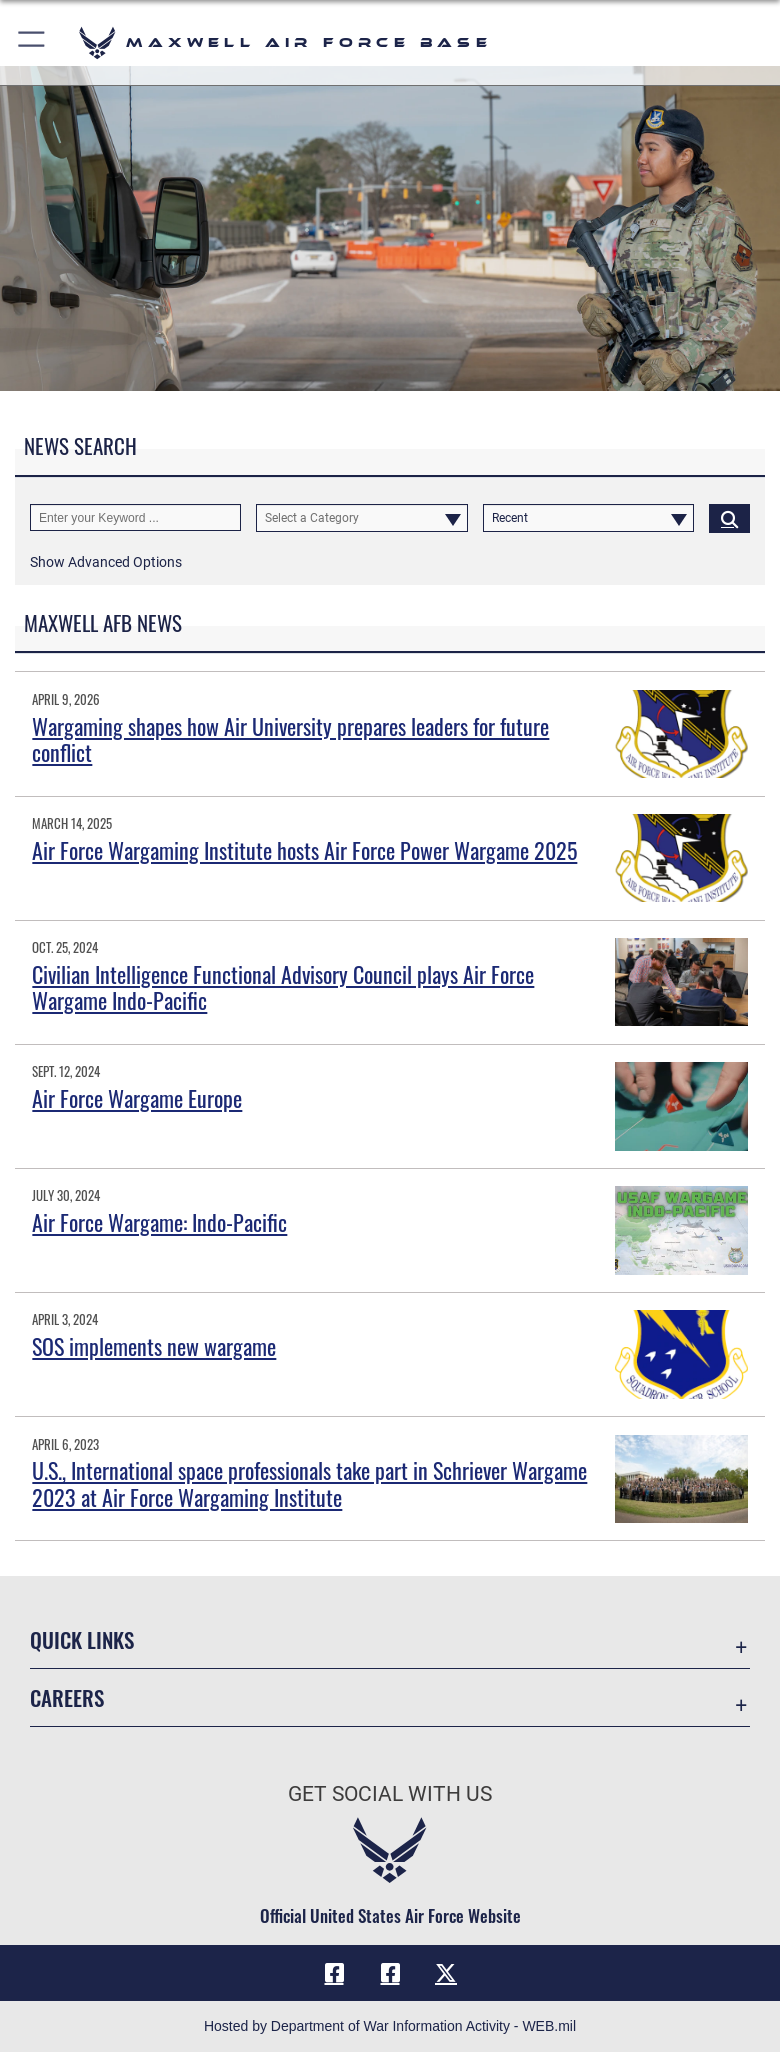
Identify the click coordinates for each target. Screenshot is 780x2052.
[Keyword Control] (135, 518)
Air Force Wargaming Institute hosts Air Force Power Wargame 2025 (304, 850)
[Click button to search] (729, 518)
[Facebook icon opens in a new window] (334, 1973)
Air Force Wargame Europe (137, 1098)
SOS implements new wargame (154, 1346)
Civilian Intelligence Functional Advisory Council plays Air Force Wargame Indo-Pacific (283, 987)
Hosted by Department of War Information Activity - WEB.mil (390, 2026)
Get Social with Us (390, 1794)
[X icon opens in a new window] (446, 1973)
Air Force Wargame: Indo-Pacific (159, 1222)
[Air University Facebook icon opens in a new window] (390, 1973)
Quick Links (82, 1639)
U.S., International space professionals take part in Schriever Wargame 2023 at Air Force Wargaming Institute (309, 1483)
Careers (67, 1697)
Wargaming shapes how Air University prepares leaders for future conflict (290, 739)
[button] (32, 42)
